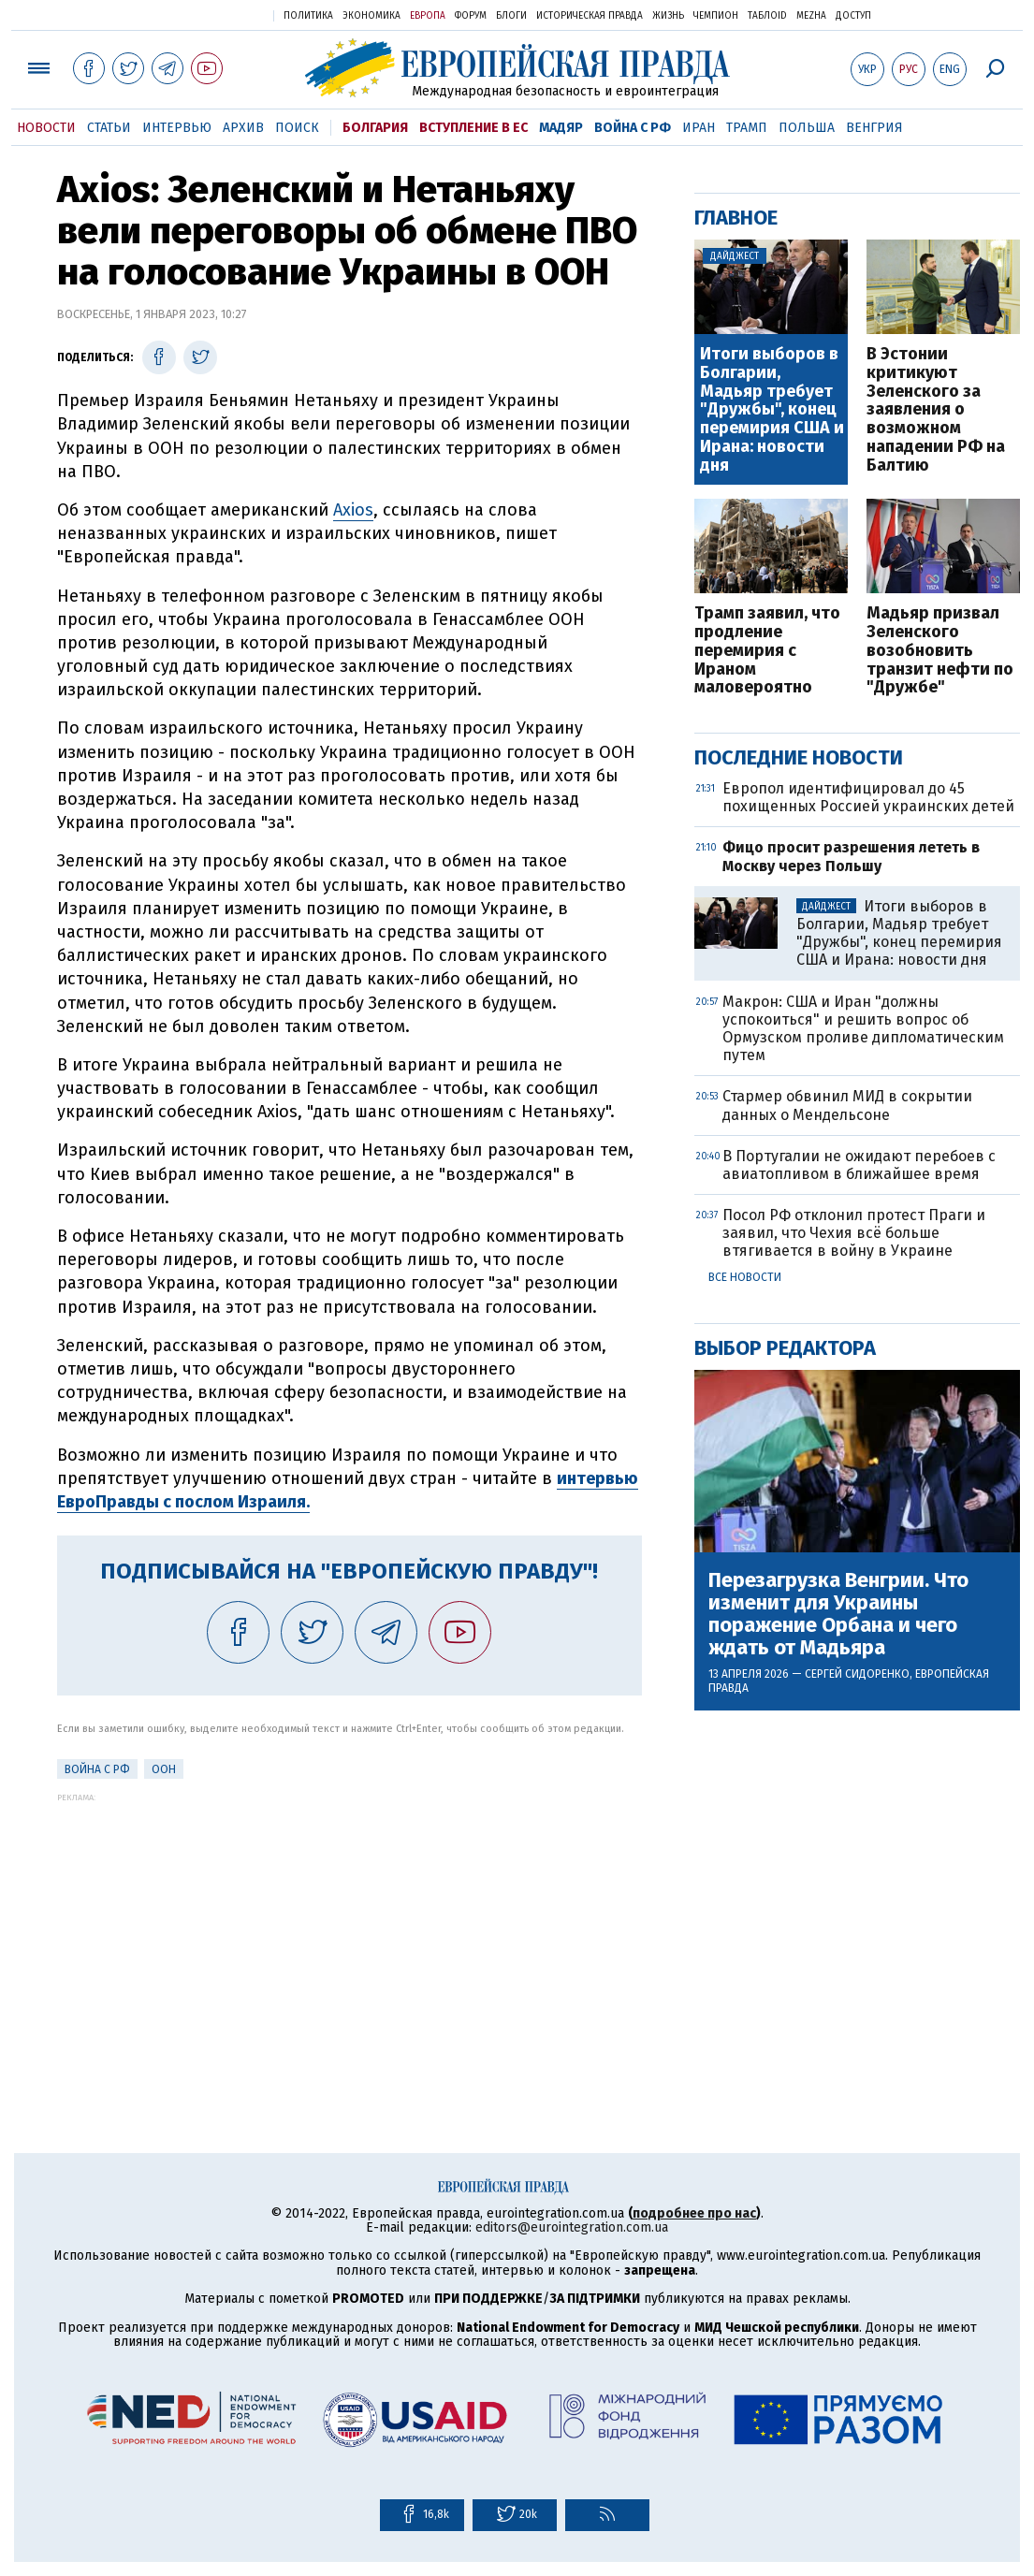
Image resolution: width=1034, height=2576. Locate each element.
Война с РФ (632, 128)
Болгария (375, 128)
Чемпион (715, 16)
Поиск (297, 128)
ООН (164, 1769)
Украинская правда (213, 14)
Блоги (511, 16)
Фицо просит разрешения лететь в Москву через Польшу (851, 856)
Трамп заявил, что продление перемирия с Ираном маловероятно (767, 650)
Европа (427, 16)
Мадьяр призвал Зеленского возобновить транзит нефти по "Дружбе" (940, 650)
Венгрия (874, 128)
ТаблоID (767, 16)
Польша (807, 128)
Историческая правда (589, 16)
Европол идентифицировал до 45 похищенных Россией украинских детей (868, 797)
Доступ (853, 16)
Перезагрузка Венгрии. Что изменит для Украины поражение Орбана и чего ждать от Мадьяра (838, 1614)
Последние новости (798, 757)
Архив (243, 128)
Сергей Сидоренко (857, 1674)
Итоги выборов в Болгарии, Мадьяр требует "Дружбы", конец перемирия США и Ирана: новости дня (772, 410)
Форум (471, 16)
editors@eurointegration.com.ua (571, 2227)
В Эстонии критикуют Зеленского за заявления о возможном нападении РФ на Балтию (936, 410)
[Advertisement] (349, 1933)
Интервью (176, 128)
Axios (353, 510)
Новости (46, 128)
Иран (698, 128)
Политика (308, 16)
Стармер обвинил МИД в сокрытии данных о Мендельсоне (847, 1105)
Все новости (744, 1277)
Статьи (109, 128)
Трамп (746, 128)
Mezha (811, 16)
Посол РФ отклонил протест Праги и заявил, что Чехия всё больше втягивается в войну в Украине (853, 1232)
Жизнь (668, 16)
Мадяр (561, 128)
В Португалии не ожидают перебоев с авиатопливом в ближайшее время (859, 1165)
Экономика (371, 16)
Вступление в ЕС (473, 128)
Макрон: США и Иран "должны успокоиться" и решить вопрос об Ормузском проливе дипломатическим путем (863, 1029)
